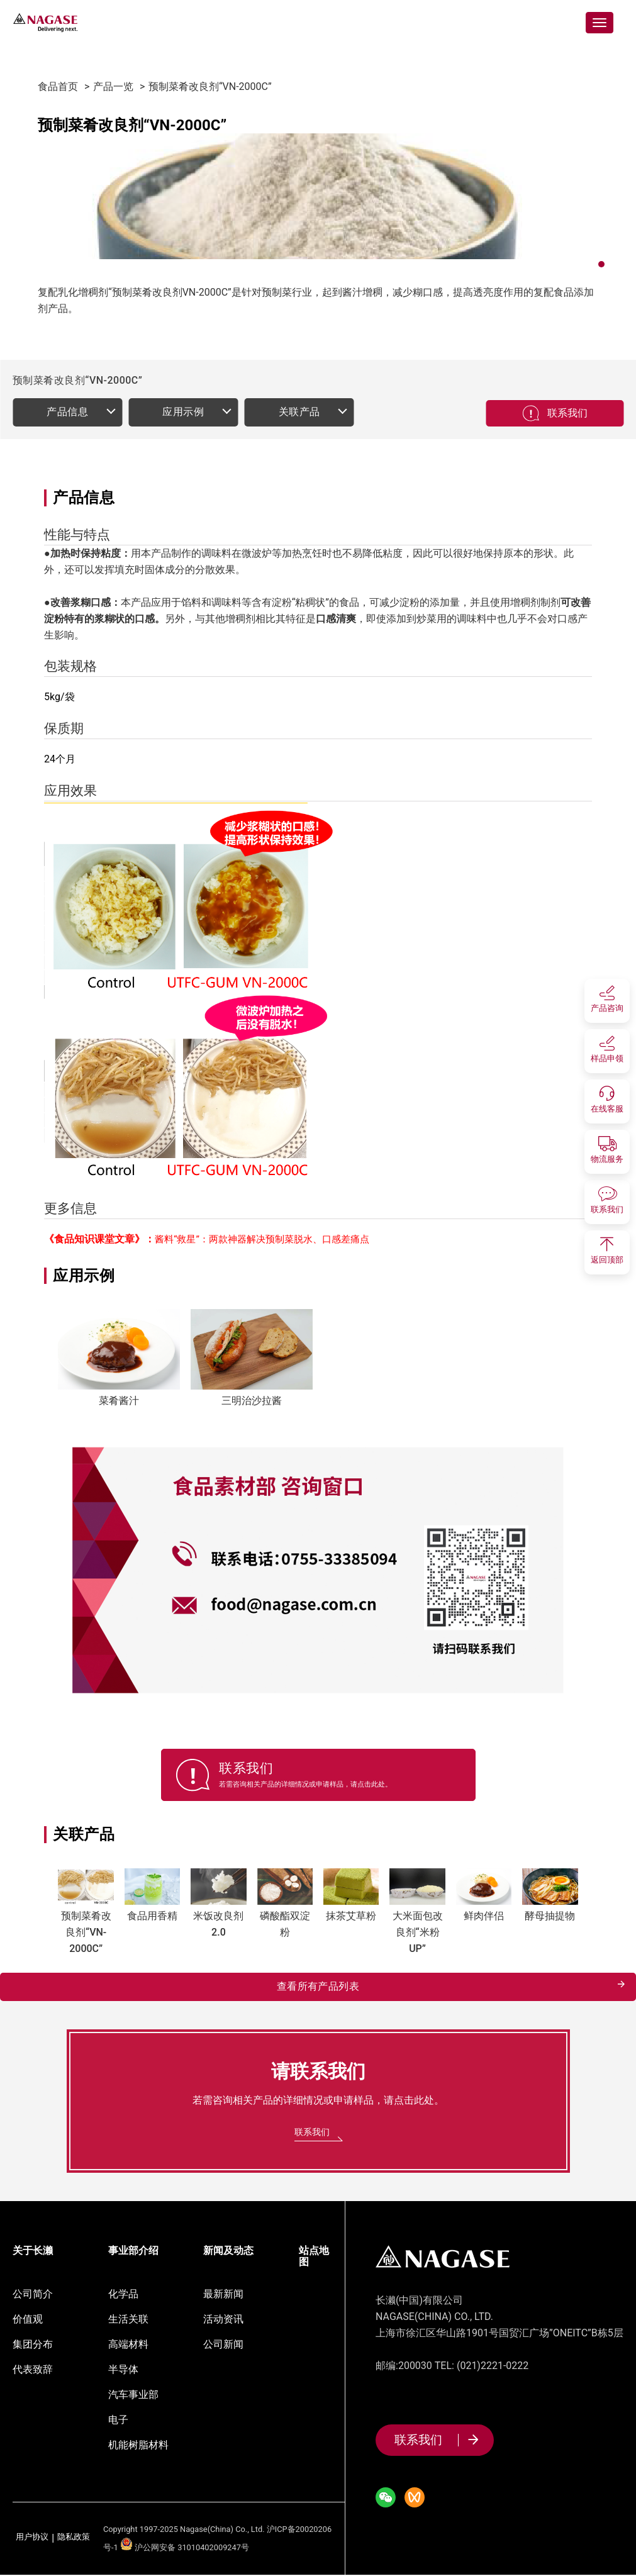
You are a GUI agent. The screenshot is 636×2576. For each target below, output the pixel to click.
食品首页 (58, 86)
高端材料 (128, 2345)
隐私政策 (73, 2538)
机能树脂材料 (138, 2446)
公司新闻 (223, 2345)
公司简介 (33, 2295)
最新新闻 (223, 2295)
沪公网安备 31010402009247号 (184, 2548)
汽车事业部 (133, 2396)
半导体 (123, 2371)
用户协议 (32, 2538)
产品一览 (113, 86)
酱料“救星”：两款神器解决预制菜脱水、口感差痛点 (262, 1239)
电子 (118, 2421)
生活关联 (128, 2320)
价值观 (28, 2320)
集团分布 (33, 2345)
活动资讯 (223, 2320)
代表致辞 (33, 2371)
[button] (601, 264)
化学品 (123, 2295)
